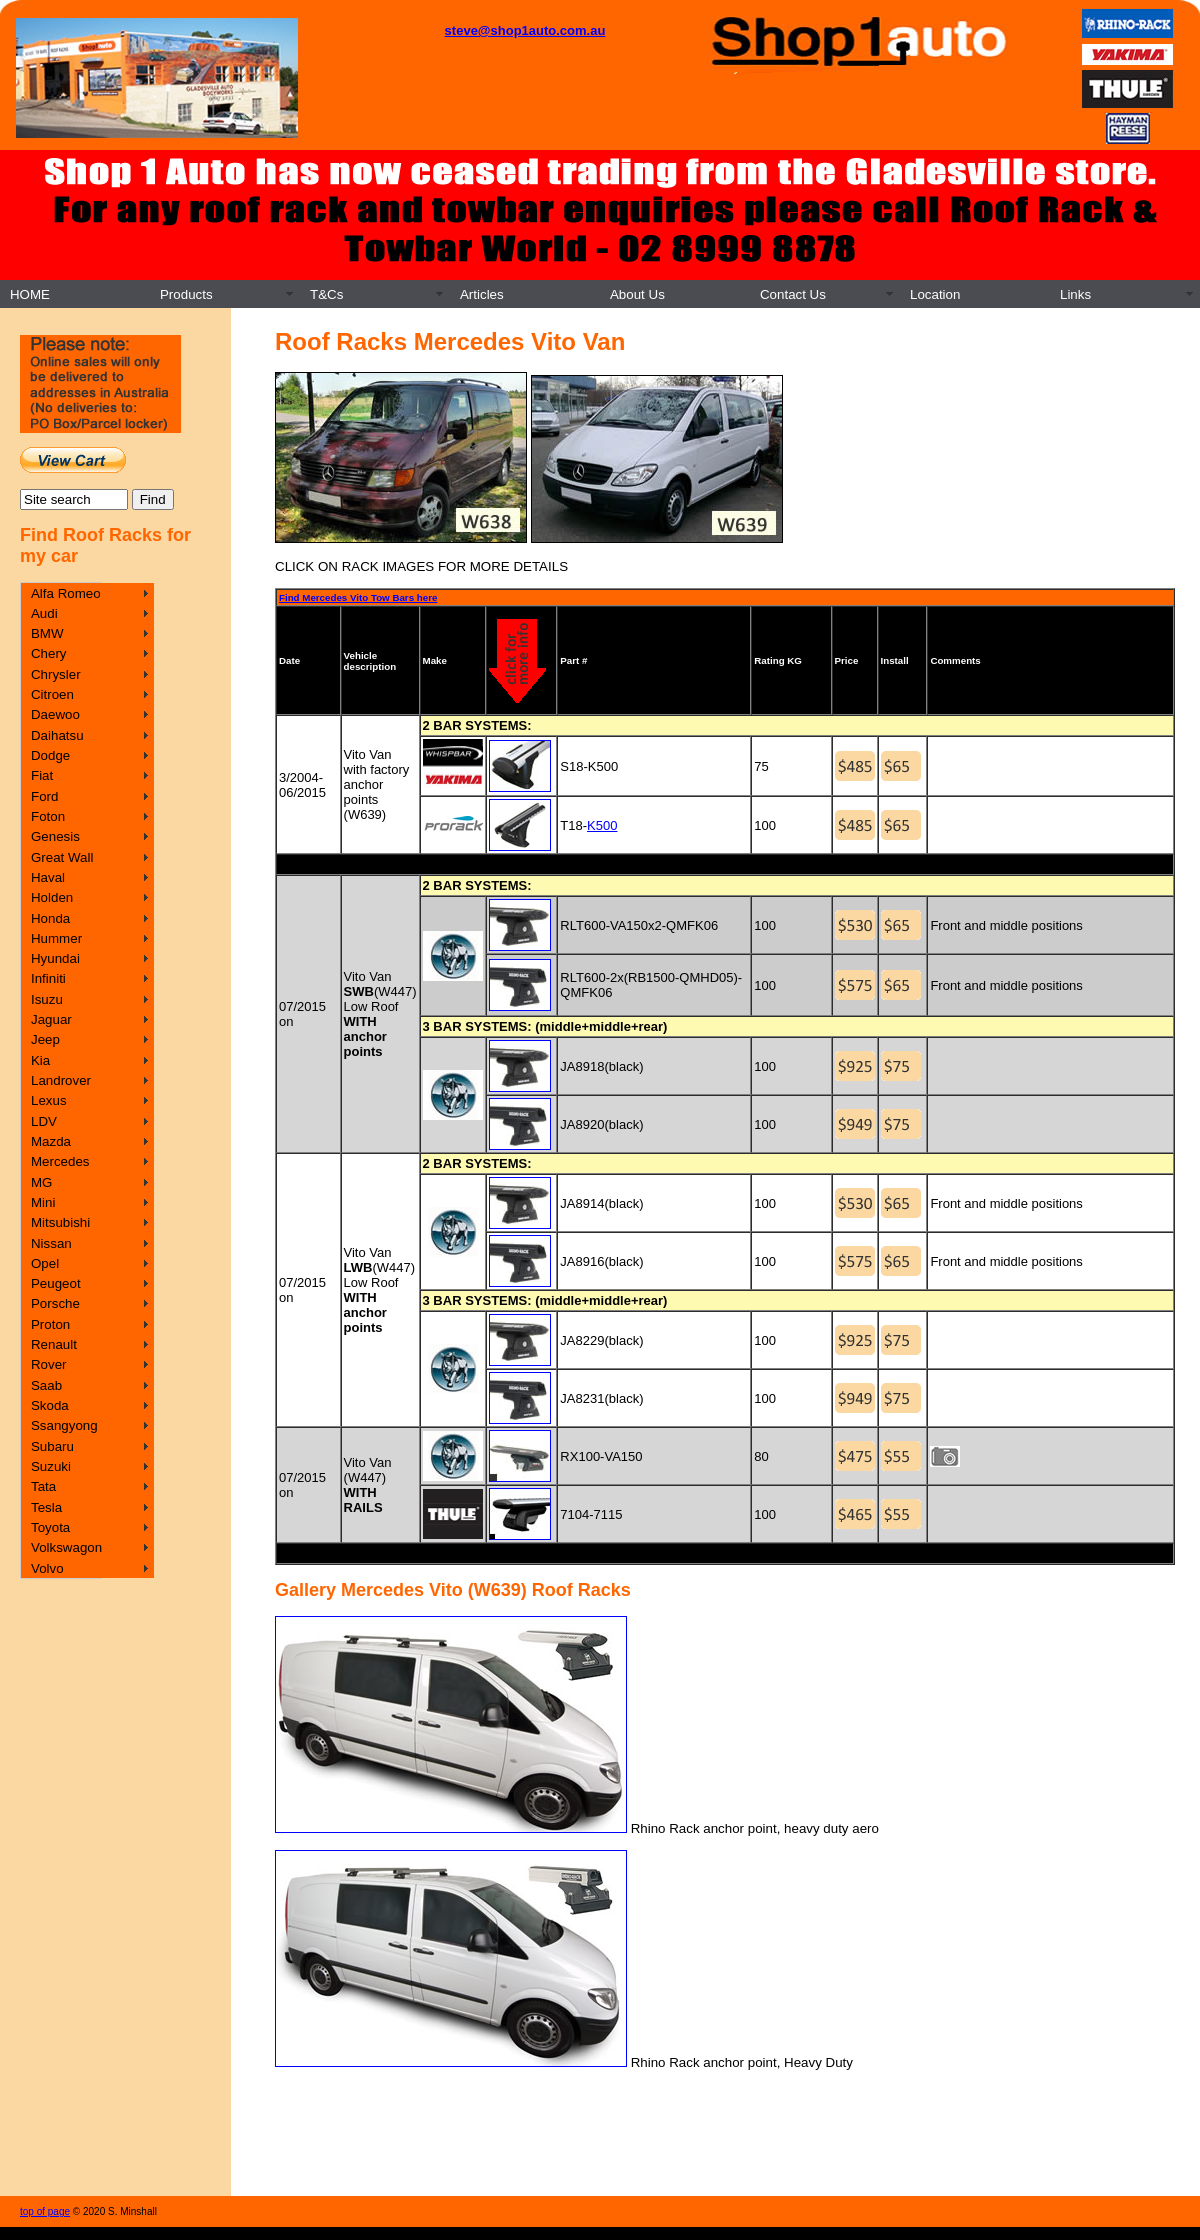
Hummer (56, 938)
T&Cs (326, 294)
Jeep (45, 1039)
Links (1075, 294)
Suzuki (51, 1466)
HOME (30, 294)
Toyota (50, 1527)
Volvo (47, 1568)
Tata (43, 1486)
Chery (49, 653)
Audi (44, 613)
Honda (50, 918)
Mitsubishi (60, 1222)
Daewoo (55, 714)
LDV (44, 1121)
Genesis (55, 836)
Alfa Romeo (66, 593)
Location (935, 294)
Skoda (50, 1405)
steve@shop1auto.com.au (525, 30)
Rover (49, 1364)
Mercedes (60, 1161)
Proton (50, 1324)
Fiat (42, 775)
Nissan (51, 1243)
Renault (54, 1344)
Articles (482, 294)
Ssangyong (64, 1425)
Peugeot (56, 1283)
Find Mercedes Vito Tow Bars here (358, 597)
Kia (40, 1060)
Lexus (49, 1100)
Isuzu (47, 999)
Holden (52, 897)
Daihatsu (57, 735)
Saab (46, 1385)
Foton (48, 816)
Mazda (51, 1141)
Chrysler (56, 674)
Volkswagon (66, 1547)
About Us (637, 294)
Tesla (46, 1507)
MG (41, 1182)
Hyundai (55, 958)
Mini (43, 1202)
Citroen (52, 694)
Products (186, 294)
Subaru (52, 1446)
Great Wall (62, 857)
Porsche (55, 1303)
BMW (47, 633)
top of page (45, 2211)
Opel (45, 1263)
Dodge (50, 755)
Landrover (61, 1080)
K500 (602, 825)
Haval (48, 877)
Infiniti (48, 978)
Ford (44, 796)
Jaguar (51, 1019)
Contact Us (793, 294)
